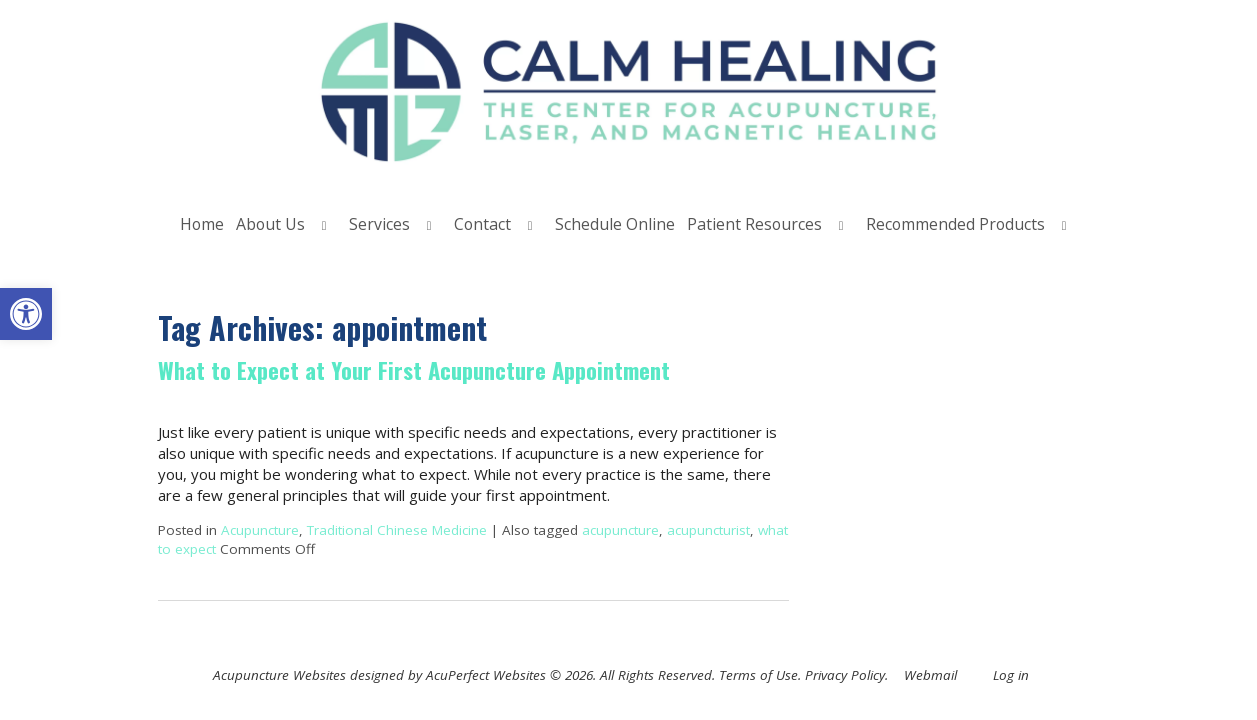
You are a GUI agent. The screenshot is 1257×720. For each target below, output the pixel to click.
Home (202, 224)
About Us (270, 224)
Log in (1011, 675)
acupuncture (620, 530)
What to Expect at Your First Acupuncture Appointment (414, 370)
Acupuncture (260, 530)
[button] (26, 314)
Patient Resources (754, 224)
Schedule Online (615, 224)
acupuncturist (708, 530)
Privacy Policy (845, 675)
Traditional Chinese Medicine (397, 530)
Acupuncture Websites (279, 675)
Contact (482, 224)
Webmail (930, 675)
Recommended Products (955, 224)
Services (379, 224)
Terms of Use (758, 675)
